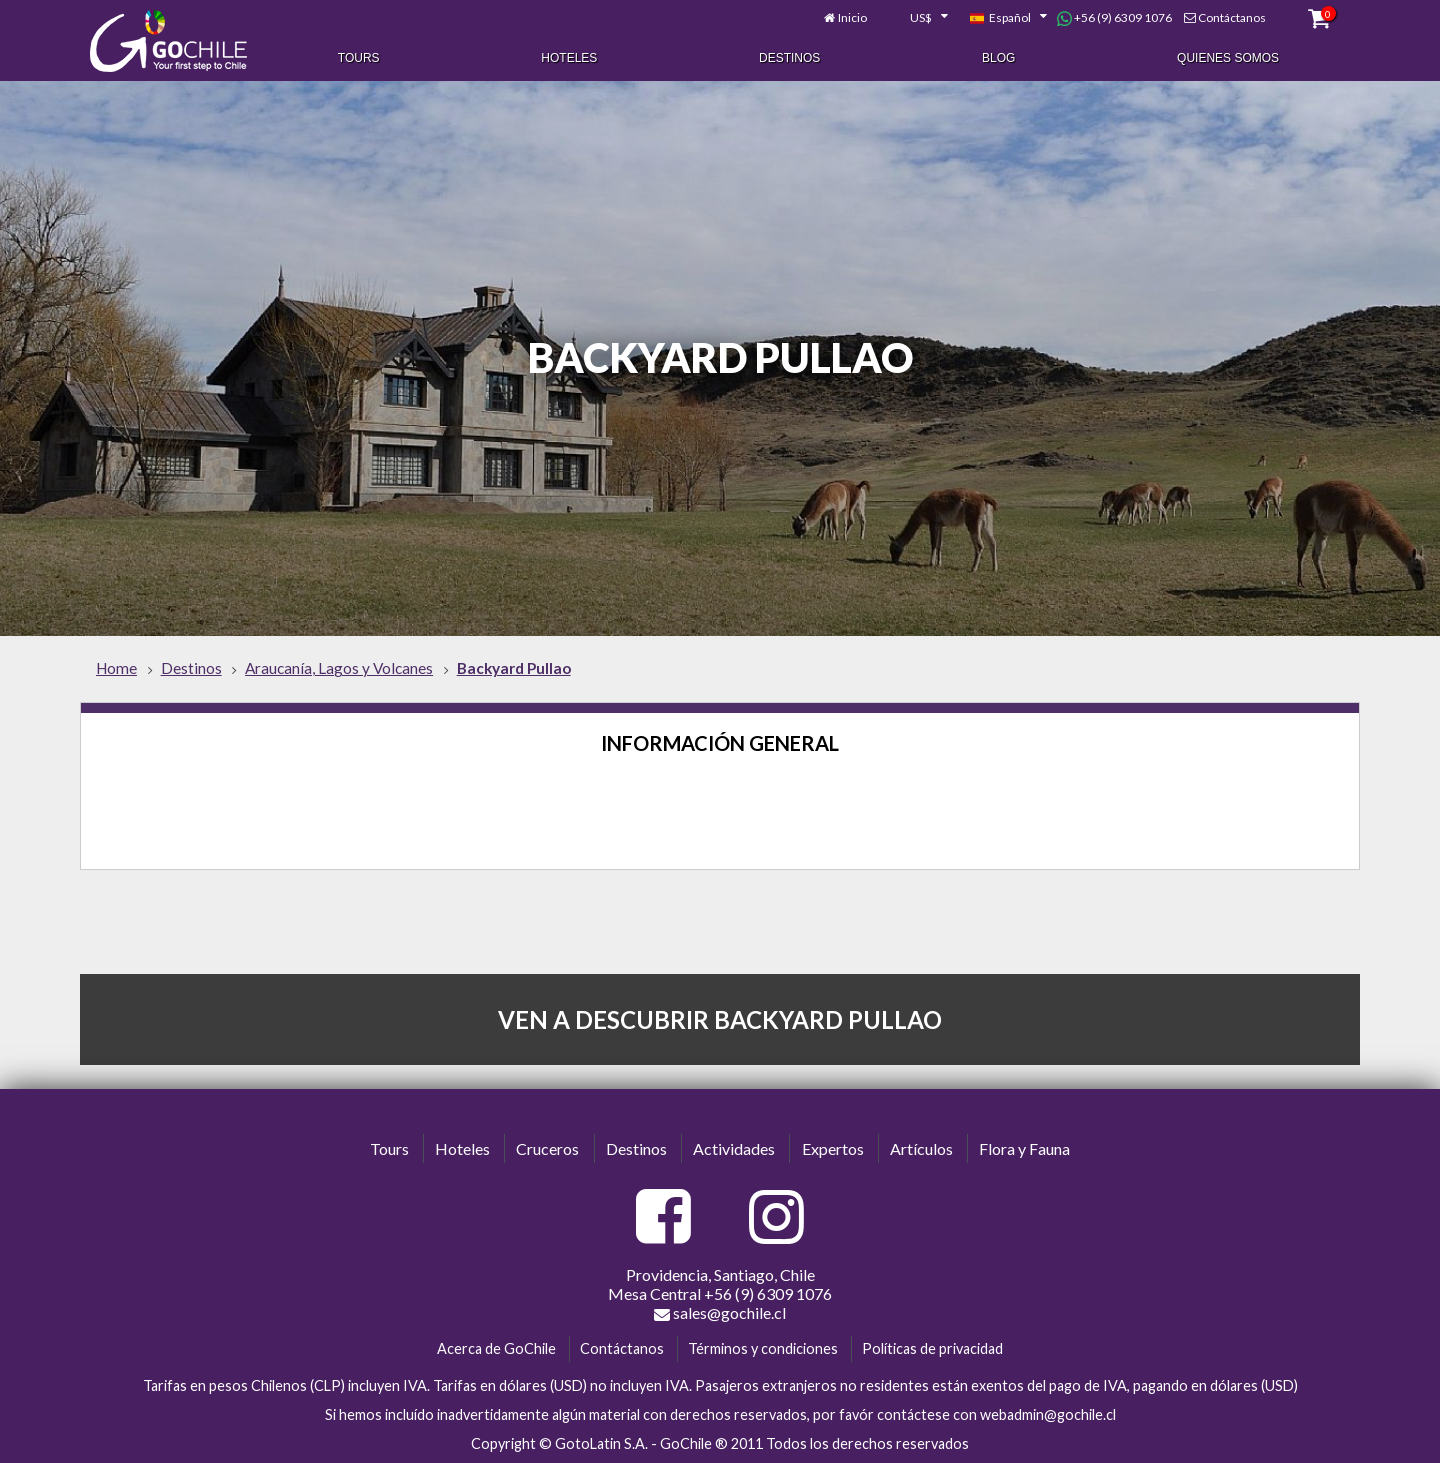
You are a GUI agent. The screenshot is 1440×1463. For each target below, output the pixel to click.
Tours (359, 58)
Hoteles (569, 58)
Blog (998, 58)
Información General (720, 743)
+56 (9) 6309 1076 (1114, 18)
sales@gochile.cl (720, 1313)
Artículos (921, 1148)
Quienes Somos (1228, 58)
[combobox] (918, 18)
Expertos (833, 1148)
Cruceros (547, 1148)
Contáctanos (1232, 17)
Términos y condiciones (763, 1348)
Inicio (852, 17)
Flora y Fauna (1024, 1148)
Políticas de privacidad (932, 1348)
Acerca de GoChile (496, 1348)
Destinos (789, 58)
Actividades (734, 1148)
